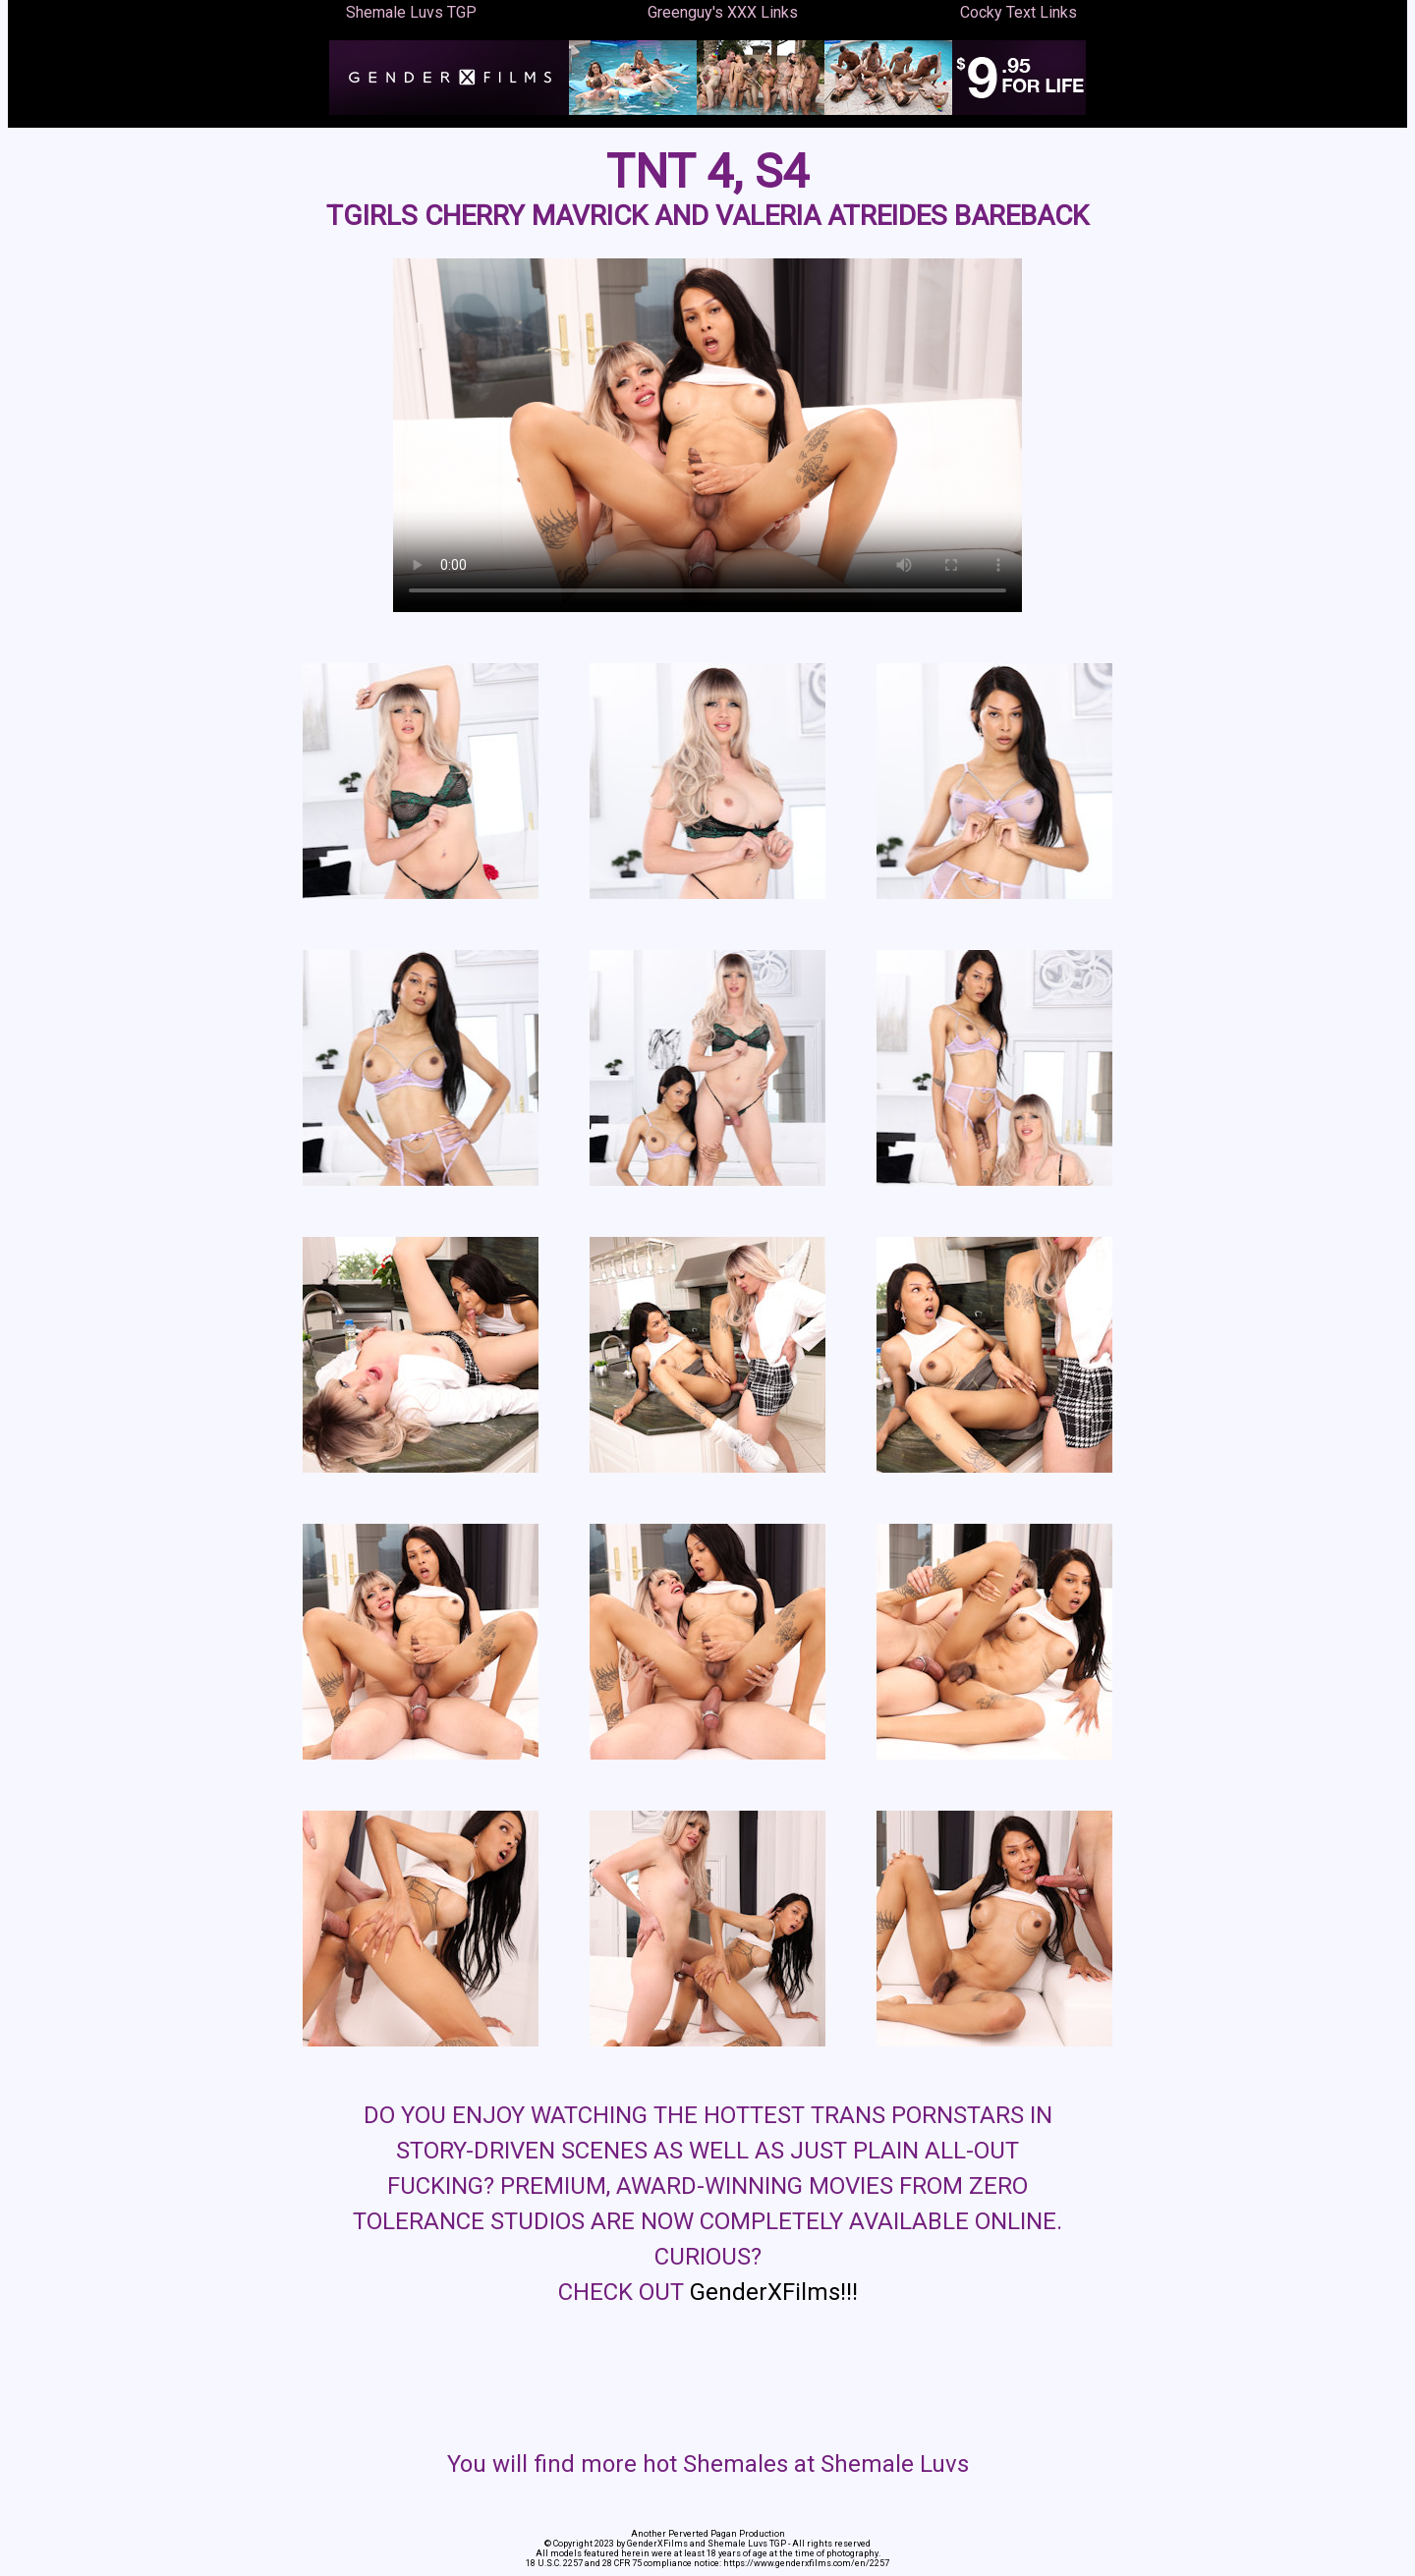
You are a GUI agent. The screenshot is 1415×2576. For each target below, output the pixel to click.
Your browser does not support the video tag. (707, 435)
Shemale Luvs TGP (411, 12)
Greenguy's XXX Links (723, 12)
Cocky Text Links (1018, 12)
